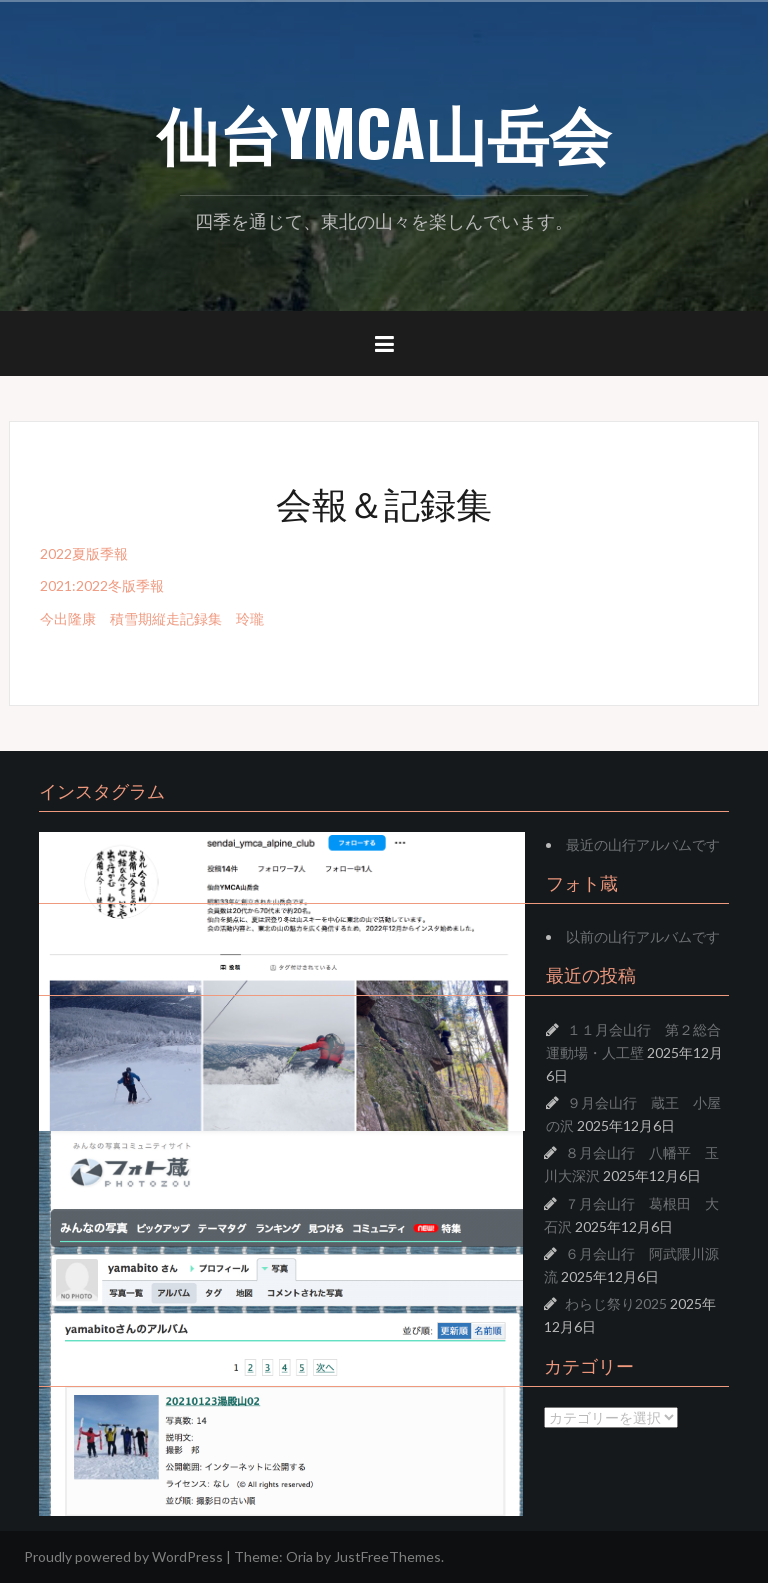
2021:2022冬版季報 (102, 585)
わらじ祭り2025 (616, 1303)
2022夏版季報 (84, 553)
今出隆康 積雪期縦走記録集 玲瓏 (152, 618)
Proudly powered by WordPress (123, 1556)
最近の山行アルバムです (643, 844)
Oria (299, 1556)
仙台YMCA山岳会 (384, 131)
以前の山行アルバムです (643, 936)
